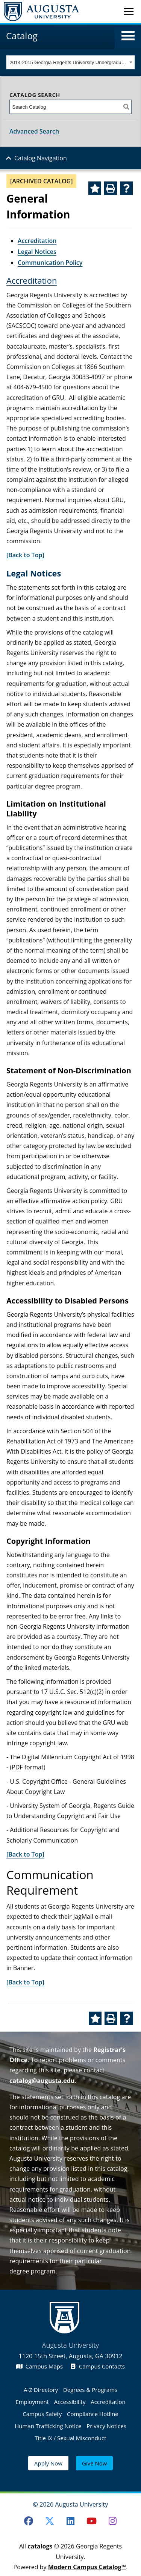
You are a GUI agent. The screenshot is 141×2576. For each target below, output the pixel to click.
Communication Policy (50, 262)
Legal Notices (37, 251)
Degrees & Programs (90, 2389)
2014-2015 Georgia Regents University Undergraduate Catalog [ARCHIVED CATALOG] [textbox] (68, 62)
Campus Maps (39, 2366)
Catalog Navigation (40, 158)
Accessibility (70, 2401)
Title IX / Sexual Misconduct (70, 2438)
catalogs (39, 2546)
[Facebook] (28, 2521)
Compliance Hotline (92, 2414)
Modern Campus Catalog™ (87, 2567)
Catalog (22, 35)
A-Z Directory (41, 2389)
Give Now (94, 2463)
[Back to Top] (25, 555)
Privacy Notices (106, 2426)
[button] (128, 36)
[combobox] (70, 62)
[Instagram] (112, 2521)
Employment (32, 2401)
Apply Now (48, 2463)
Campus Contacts (97, 2366)
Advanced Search (34, 131)
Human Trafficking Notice (48, 2426)
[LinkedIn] (71, 2521)
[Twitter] (50, 2521)
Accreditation (37, 241)
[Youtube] (91, 2521)
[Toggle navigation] (128, 11)
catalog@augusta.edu (42, 2080)
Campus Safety (42, 2414)
